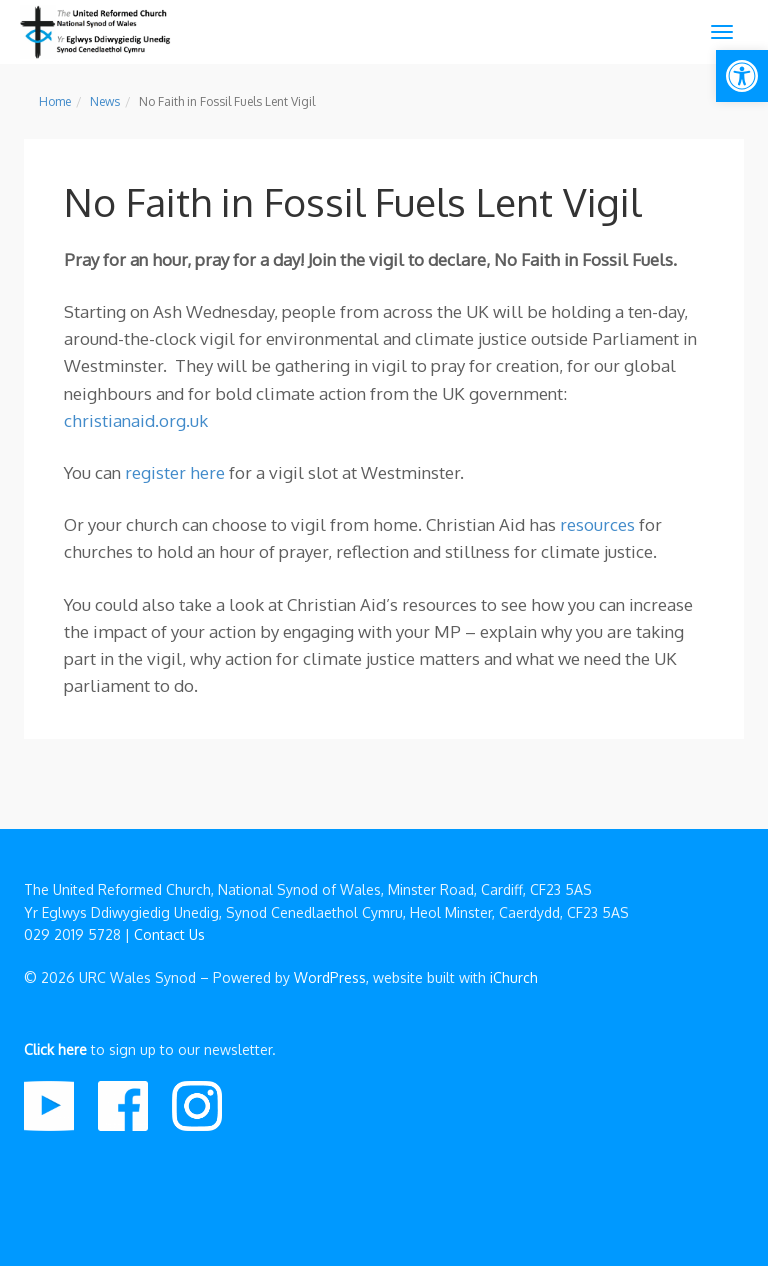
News (105, 101)
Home (55, 101)
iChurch (514, 977)
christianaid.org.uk (136, 420)
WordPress (330, 977)
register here (175, 472)
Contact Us (169, 934)
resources (597, 524)
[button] (742, 76)
